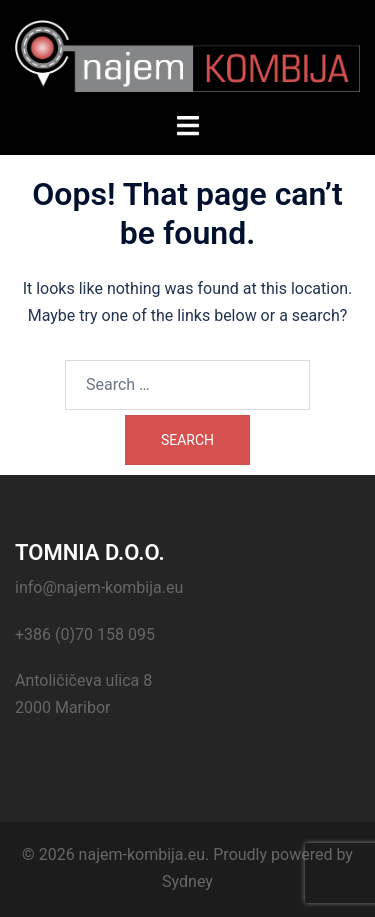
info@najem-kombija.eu (99, 587)
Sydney (187, 881)
